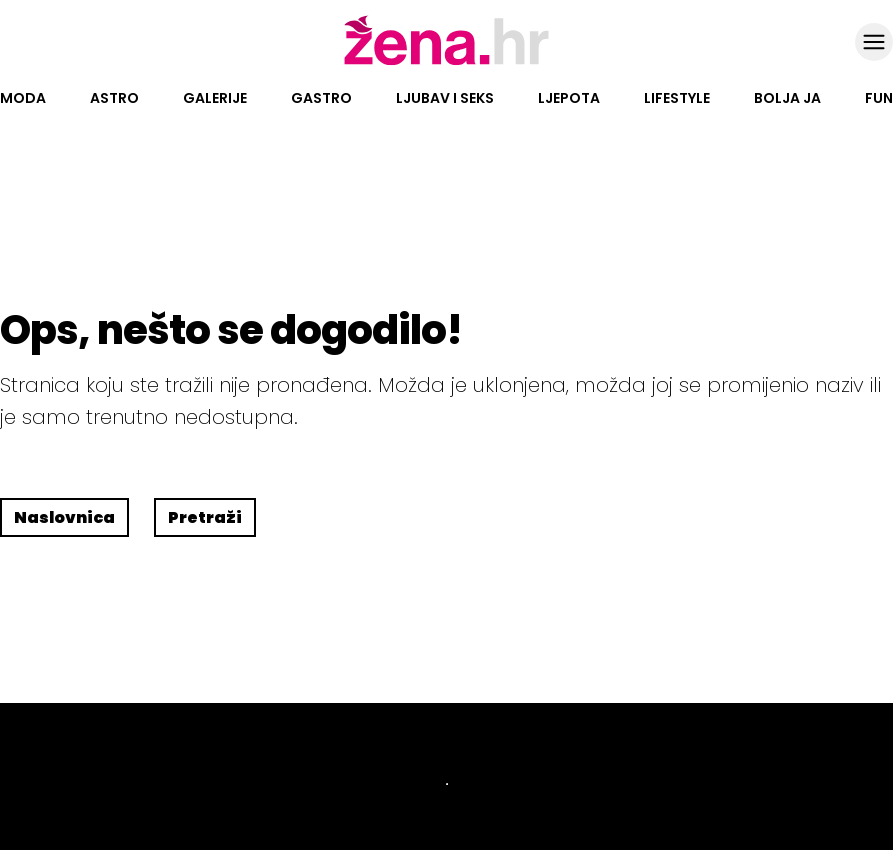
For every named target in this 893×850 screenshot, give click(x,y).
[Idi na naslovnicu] (446, 63)
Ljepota (569, 98)
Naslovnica (64, 517)
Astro (114, 98)
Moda (23, 98)
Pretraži (205, 517)
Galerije (215, 98)
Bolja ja (787, 98)
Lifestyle (677, 98)
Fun (879, 98)
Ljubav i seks (445, 98)
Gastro (321, 98)
